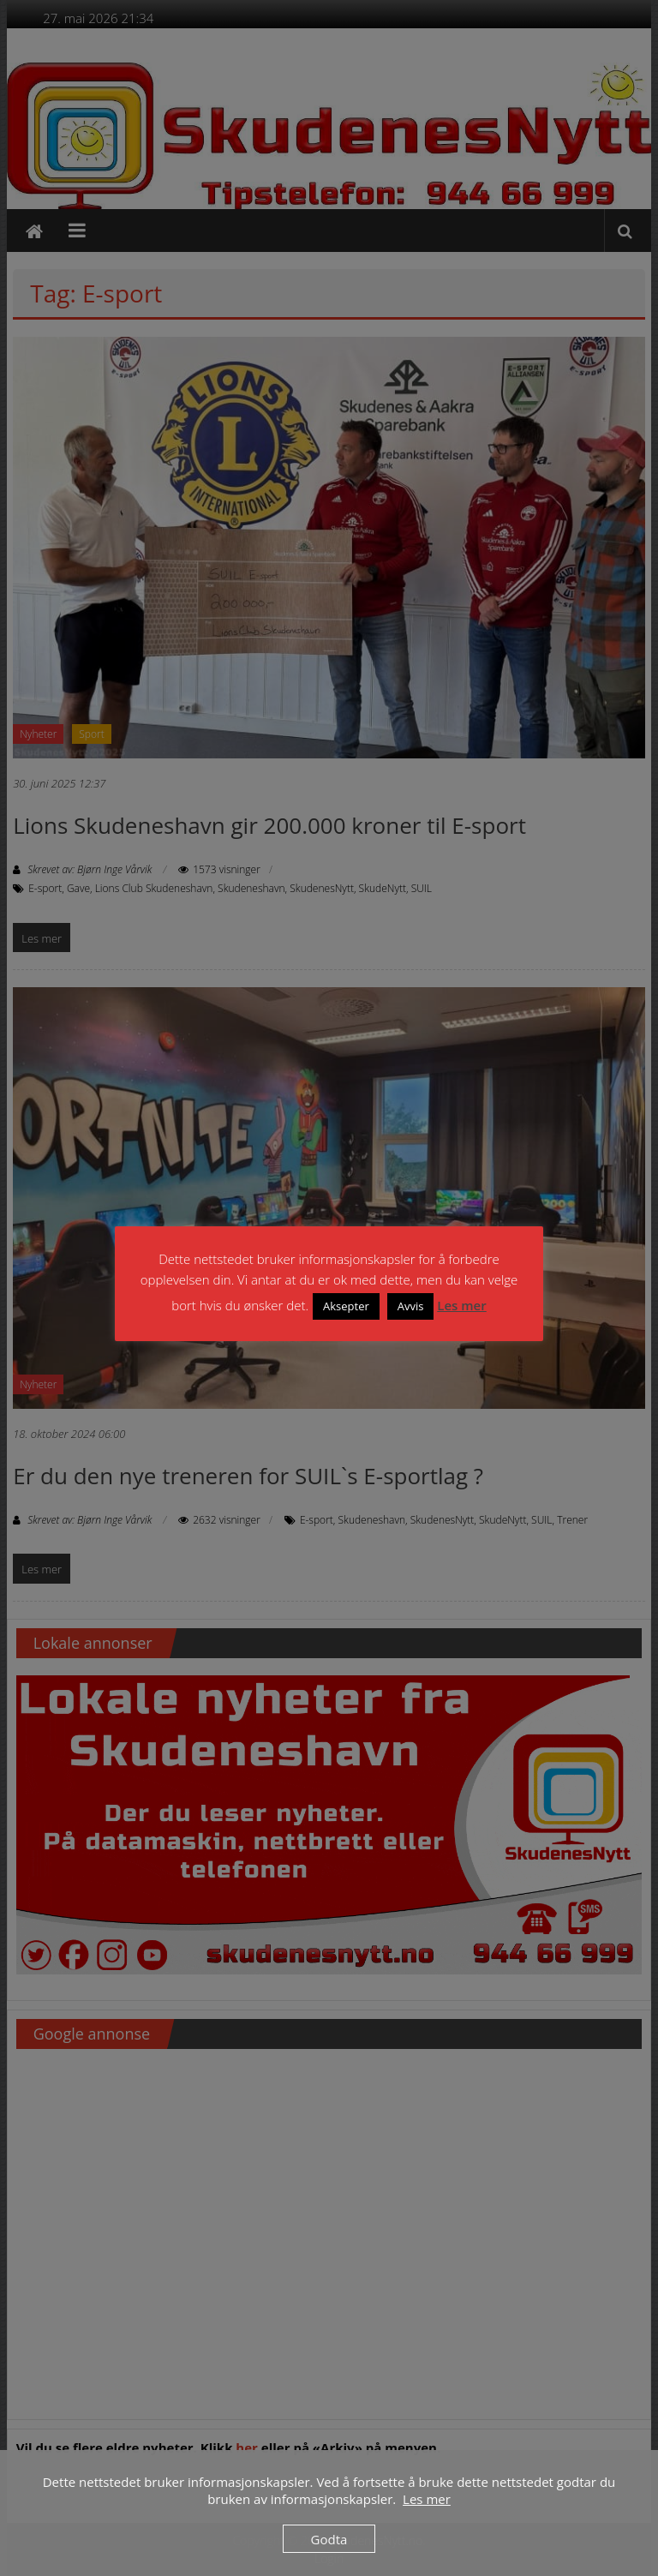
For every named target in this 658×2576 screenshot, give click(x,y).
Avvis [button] (411, 1306)
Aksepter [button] (346, 1306)
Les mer (461, 1305)
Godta (329, 2539)
